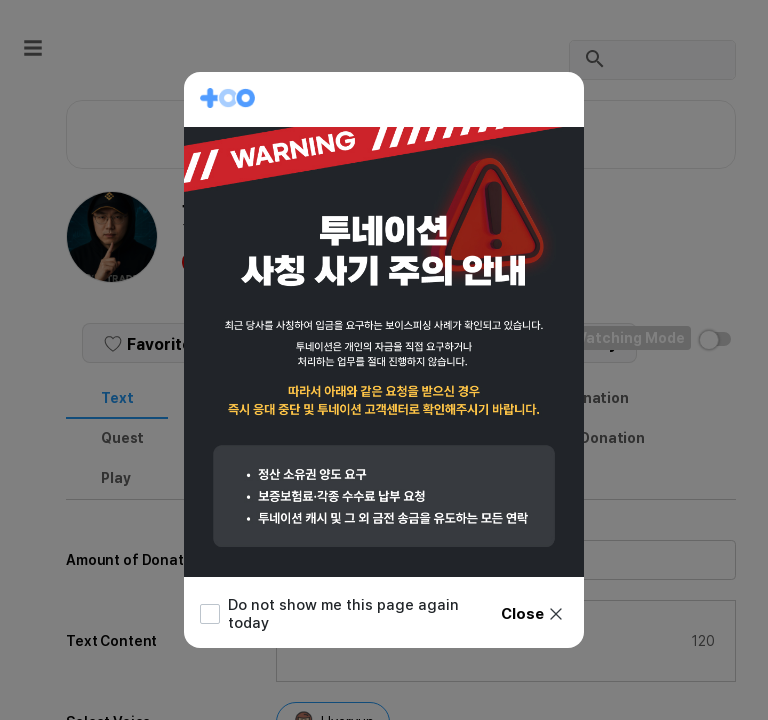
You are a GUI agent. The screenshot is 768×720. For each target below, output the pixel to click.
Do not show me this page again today (329, 614)
